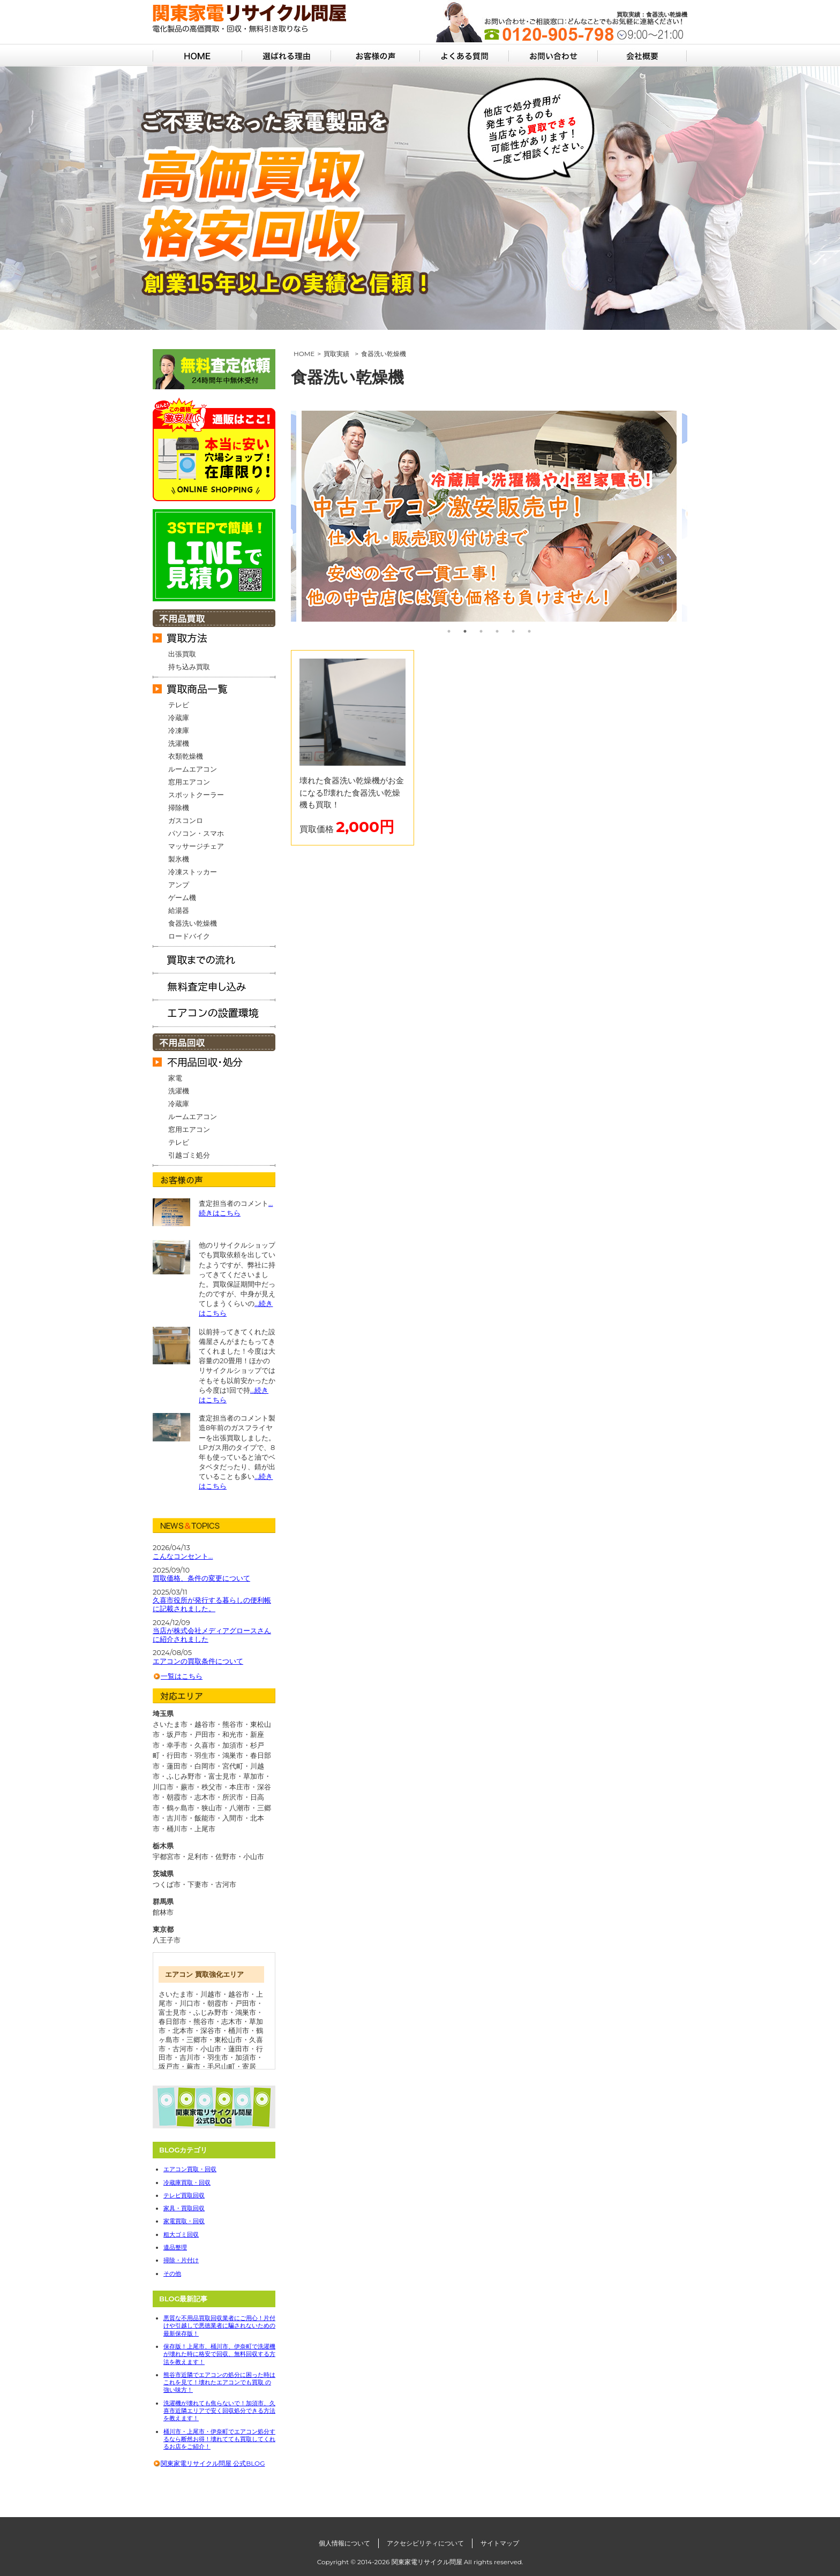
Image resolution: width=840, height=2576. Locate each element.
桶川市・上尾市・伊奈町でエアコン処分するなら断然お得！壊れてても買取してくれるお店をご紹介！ (219, 2439)
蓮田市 (238, 2048)
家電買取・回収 (184, 2221)
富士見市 (172, 2012)
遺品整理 (175, 2247)
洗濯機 (178, 743)
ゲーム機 (182, 897)
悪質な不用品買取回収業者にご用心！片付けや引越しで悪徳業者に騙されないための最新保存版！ (219, 2325)
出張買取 (182, 653)
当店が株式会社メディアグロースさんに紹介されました (212, 1635)
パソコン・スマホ (196, 833)
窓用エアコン (189, 781)
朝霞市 (217, 2003)
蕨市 (193, 2066)
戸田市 (245, 2003)
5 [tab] (513, 631)
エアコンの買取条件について (198, 1661)
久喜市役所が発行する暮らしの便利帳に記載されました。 (212, 1604)
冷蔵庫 (178, 717)
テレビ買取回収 (184, 2195)
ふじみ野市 (210, 2012)
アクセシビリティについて (425, 2543)
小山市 (253, 1856)
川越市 (210, 1994)
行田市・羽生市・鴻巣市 (205, 1755)
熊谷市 (203, 2021)
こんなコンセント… (183, 1556)
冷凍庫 (178, 730)
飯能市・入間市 (218, 1818)
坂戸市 (169, 2066)
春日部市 (172, 2021)
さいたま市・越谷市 (184, 1724)
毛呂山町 (221, 2066)
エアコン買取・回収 (189, 2169)
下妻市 (198, 1884)
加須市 (245, 2057)
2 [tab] (465, 631)
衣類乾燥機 (185, 756)
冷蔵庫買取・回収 (187, 2182)
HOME (304, 354)
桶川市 (238, 2030)
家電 (175, 1078)
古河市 (225, 1884)
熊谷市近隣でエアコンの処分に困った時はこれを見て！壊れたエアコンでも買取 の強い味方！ (219, 2382)
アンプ (178, 884)
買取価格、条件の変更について (201, 1578)
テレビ (178, 704)
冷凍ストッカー (192, 871)
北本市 (182, 2030)
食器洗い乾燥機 (192, 923)
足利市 (198, 1856)
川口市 (189, 2003)
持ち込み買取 (189, 666)
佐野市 (225, 1856)
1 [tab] (449, 631)
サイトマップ (500, 2543)
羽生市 (217, 2057)
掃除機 (178, 807)
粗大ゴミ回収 (181, 2234)
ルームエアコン (192, 769)
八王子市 (167, 1940)
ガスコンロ (185, 820)
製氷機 (178, 859)
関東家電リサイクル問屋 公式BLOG (213, 2463)
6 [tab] (529, 631)
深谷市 (210, 2030)
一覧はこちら (181, 1676)
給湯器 (178, 910)
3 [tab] (481, 631)
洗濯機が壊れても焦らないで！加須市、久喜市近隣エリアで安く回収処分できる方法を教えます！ (219, 2410)
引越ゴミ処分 (189, 1155)
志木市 (231, 2021)
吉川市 (189, 2057)
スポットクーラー (196, 794)
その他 (172, 2273)
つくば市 (167, 1884)
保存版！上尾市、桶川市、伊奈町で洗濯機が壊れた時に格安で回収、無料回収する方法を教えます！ (219, 2354)
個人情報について (344, 2543)
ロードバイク (189, 936)
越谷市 (238, 1994)
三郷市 (196, 2039)
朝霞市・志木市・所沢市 (205, 1797)
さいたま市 (176, 1994)
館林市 (163, 1912)
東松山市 (228, 2039)
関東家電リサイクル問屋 (427, 2562)
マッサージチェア (196, 846)
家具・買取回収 (184, 2208)
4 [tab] (497, 631)
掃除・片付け (181, 2260)
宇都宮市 (167, 1856)
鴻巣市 (245, 2012)
